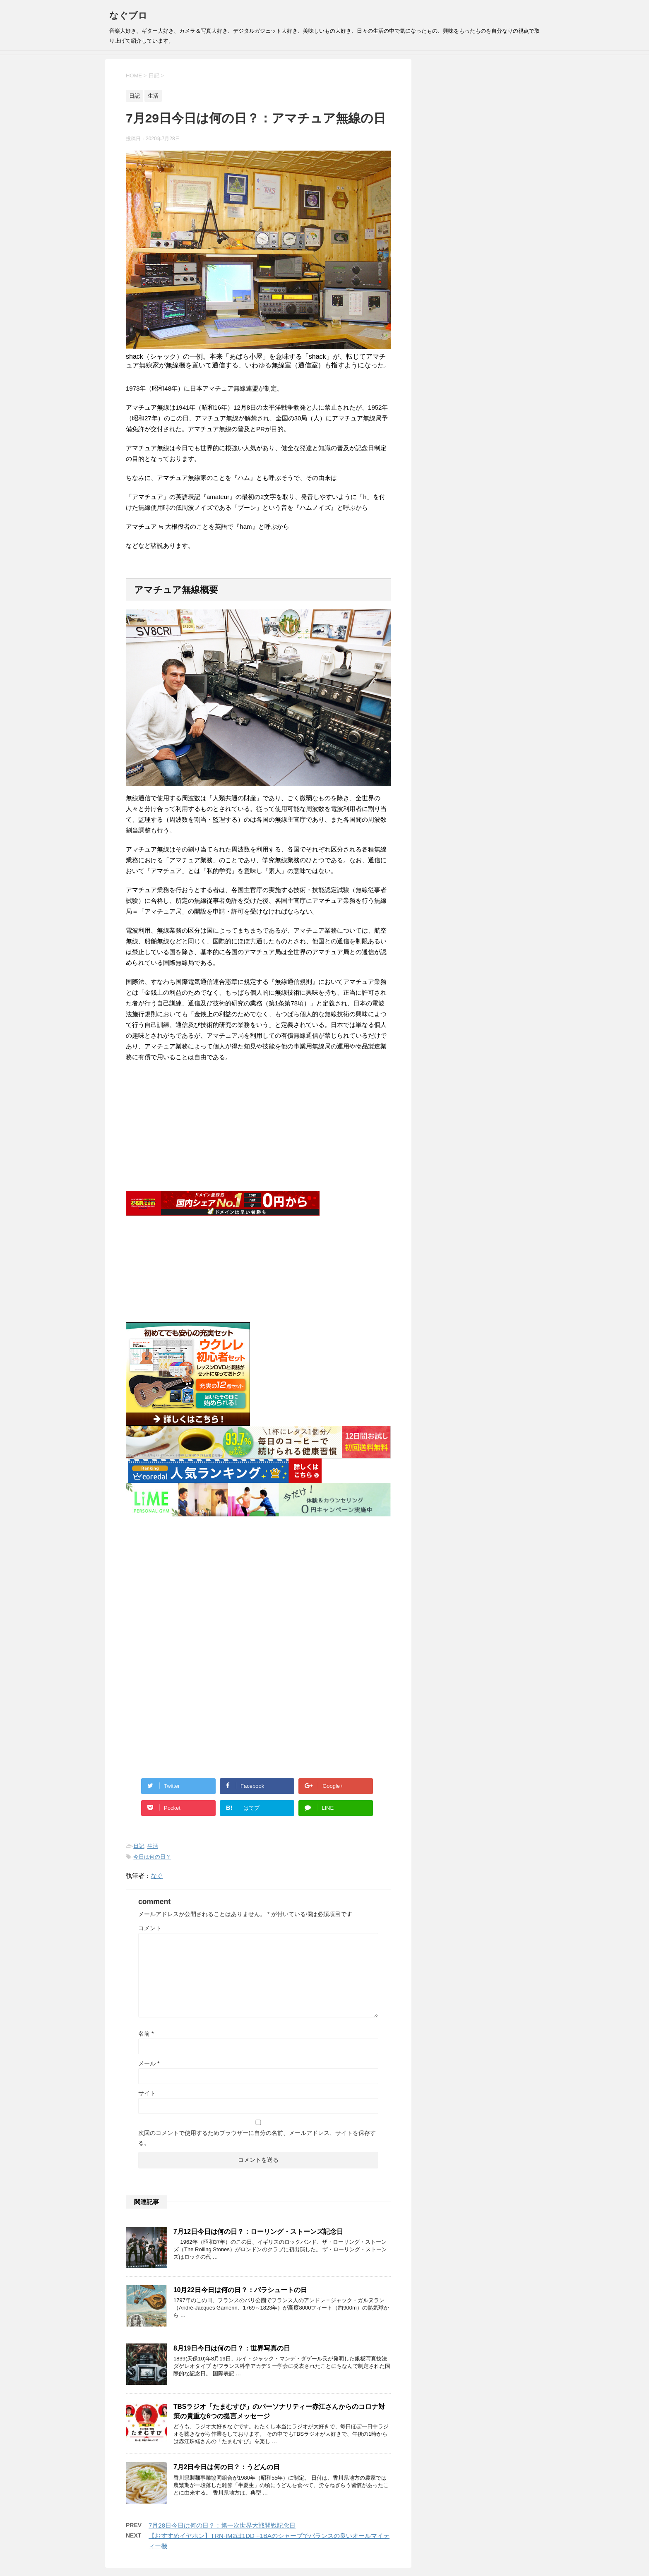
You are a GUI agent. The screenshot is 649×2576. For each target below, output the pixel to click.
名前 (146, 2033)
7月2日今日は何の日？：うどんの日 (226, 2466)
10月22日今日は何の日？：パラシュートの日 (240, 2289)
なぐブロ (128, 15)
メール (148, 2063)
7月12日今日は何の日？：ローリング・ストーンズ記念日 (258, 2231)
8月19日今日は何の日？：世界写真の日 (231, 2348)
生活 (152, 1846)
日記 (138, 1846)
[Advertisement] (258, 1590)
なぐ (157, 1875)
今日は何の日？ (152, 1857)
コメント (149, 1928)
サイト (147, 2093)
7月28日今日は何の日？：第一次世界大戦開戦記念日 (222, 2525)
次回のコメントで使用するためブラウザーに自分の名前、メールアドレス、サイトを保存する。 (257, 2138)
